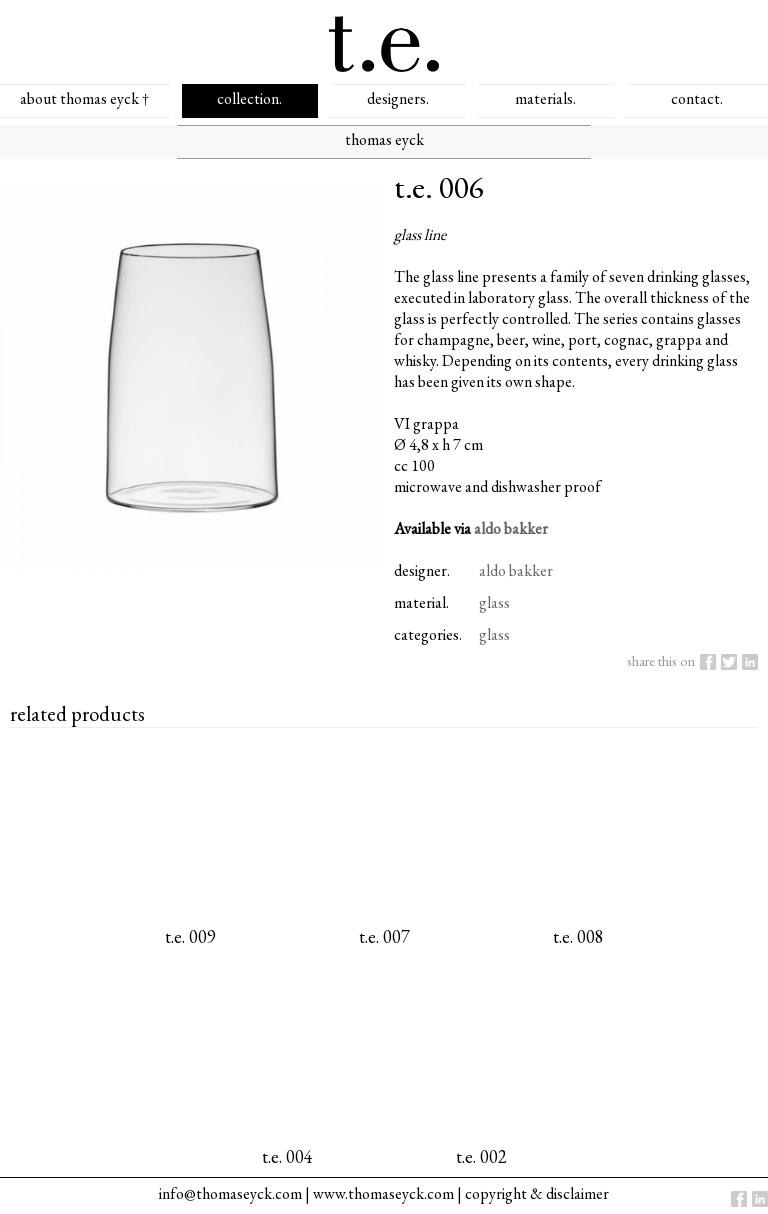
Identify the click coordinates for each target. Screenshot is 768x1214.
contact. (697, 98)
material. (421, 602)
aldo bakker (511, 528)
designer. (422, 570)
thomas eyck (384, 139)
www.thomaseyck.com (383, 1193)
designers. (398, 98)
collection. (249, 98)
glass (494, 602)
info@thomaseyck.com (230, 1193)
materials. (545, 98)
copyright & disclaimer (537, 1193)
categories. (428, 634)
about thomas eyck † (84, 98)
